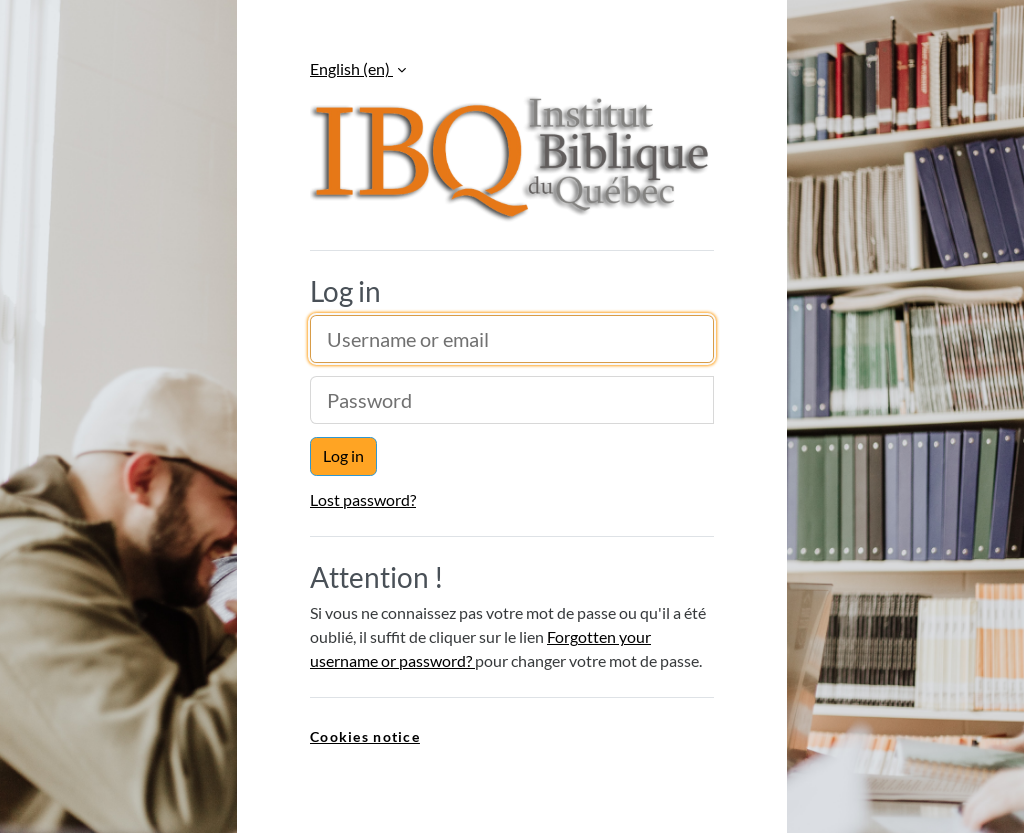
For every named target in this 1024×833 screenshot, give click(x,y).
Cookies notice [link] (365, 736)
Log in (343, 455)
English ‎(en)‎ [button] (351, 68)
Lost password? (363, 499)
